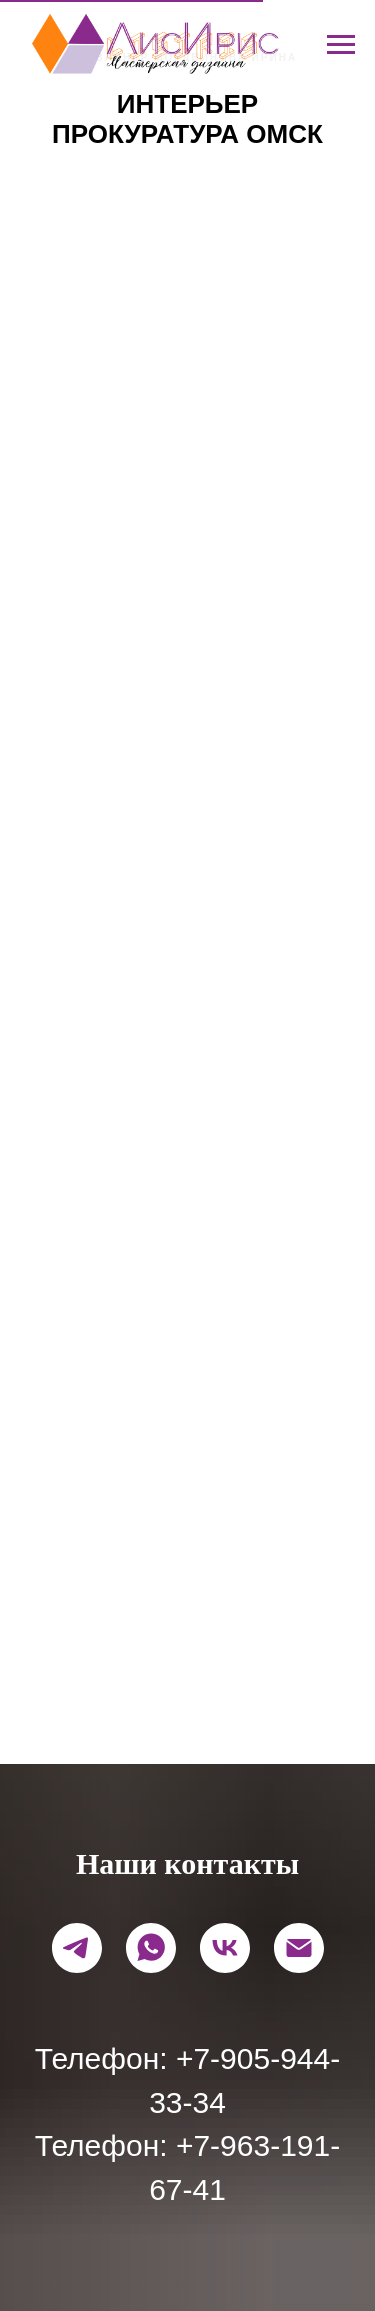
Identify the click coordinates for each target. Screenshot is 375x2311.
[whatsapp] (151, 1948)
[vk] (225, 1948)
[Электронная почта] (299, 1948)
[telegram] (77, 1948)
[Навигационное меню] (341, 45)
